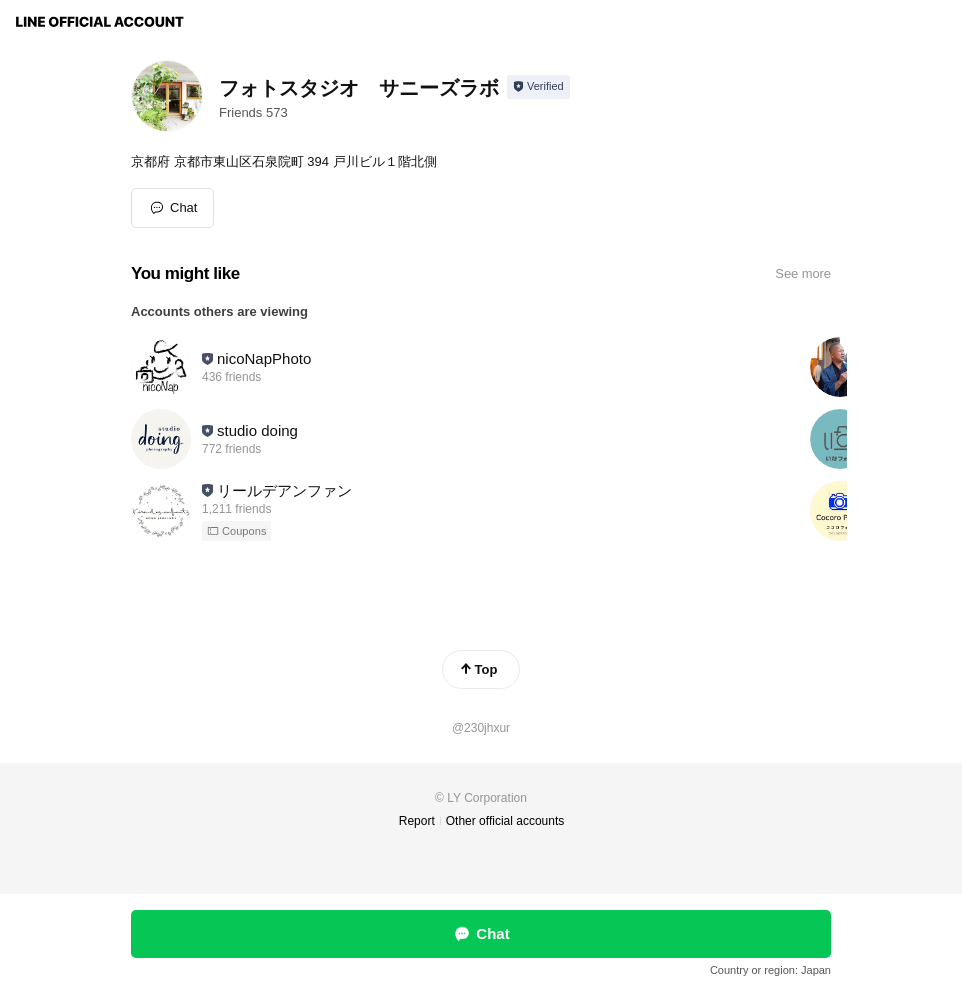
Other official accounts (505, 821)
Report (417, 821)
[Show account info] (538, 87)
